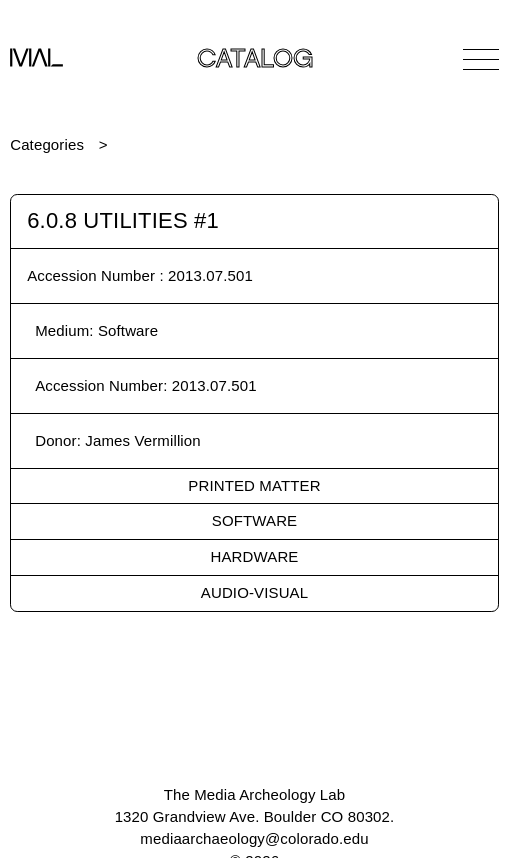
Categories (47, 144)
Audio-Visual (254, 592)
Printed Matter (254, 485)
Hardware (255, 556)
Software (254, 520)
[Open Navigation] (481, 59)
